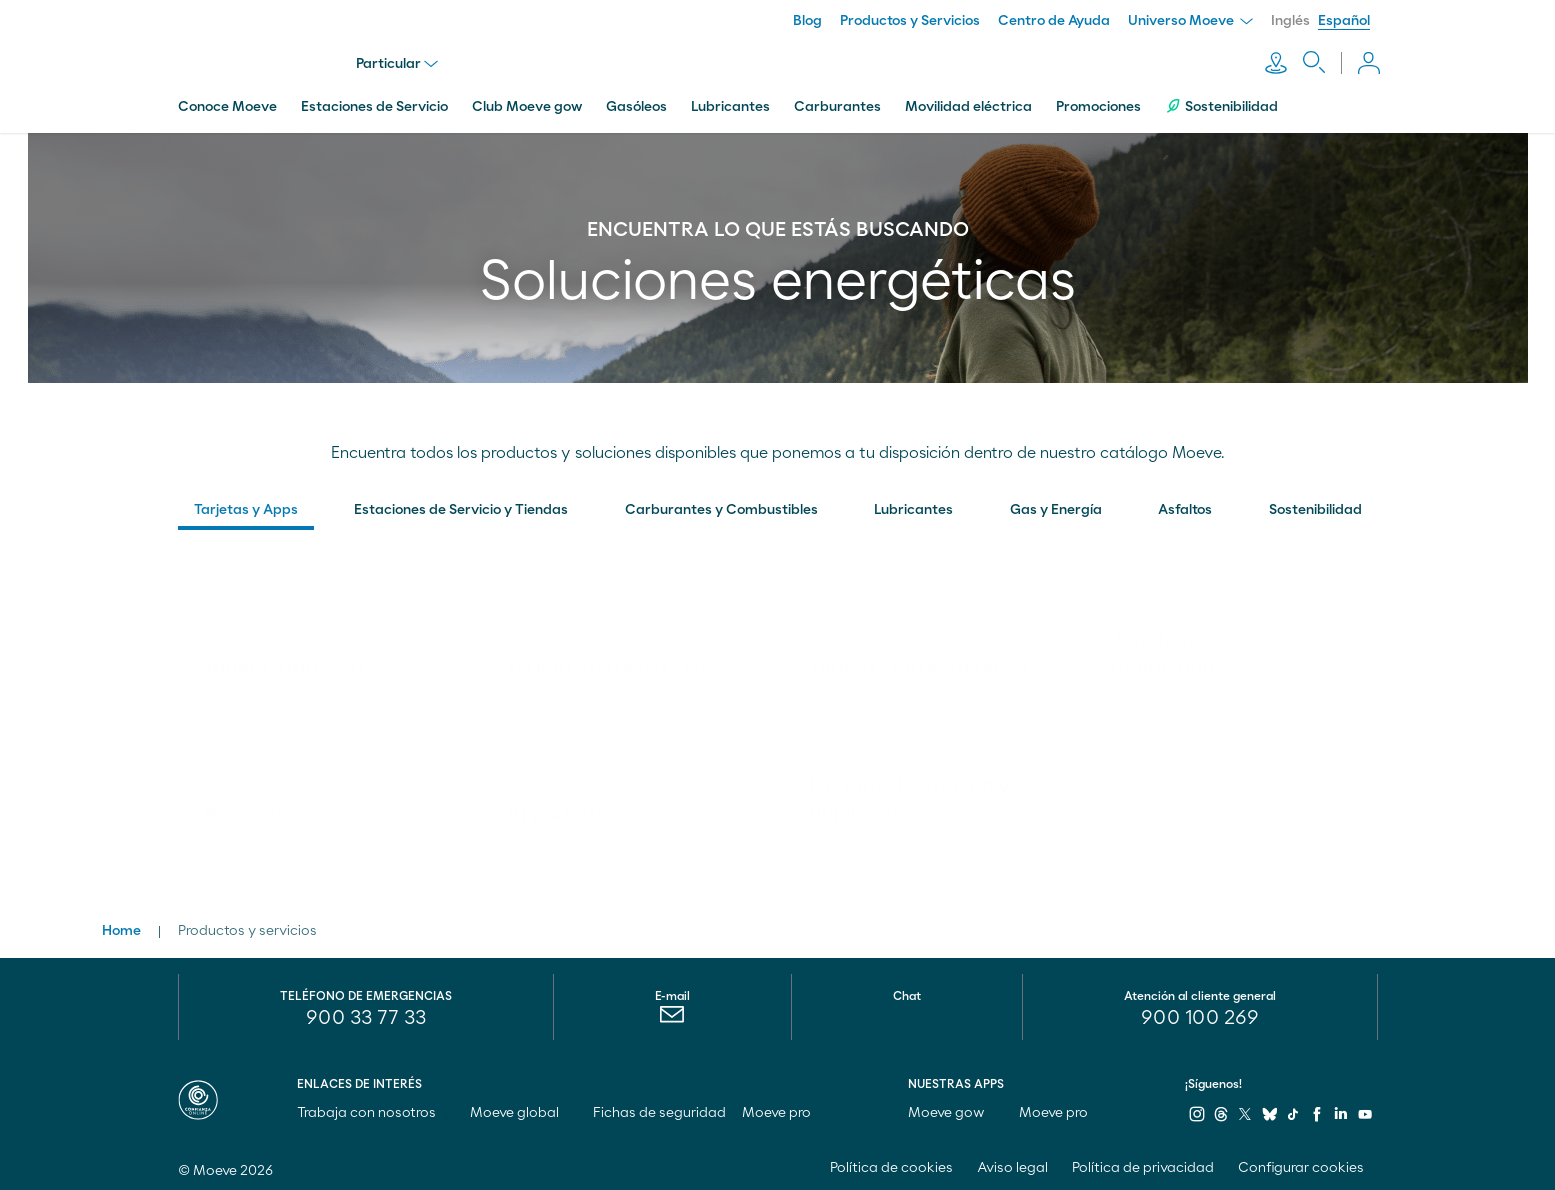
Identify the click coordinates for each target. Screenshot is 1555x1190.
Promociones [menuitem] (1098, 103)
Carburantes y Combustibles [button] (721, 506)
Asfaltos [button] (1185, 506)
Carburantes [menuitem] (837, 103)
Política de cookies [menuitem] (891, 1164)
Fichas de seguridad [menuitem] (659, 1109)
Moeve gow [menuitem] (955, 1109)
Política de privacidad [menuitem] (1143, 1164)
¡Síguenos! (1213, 1080)
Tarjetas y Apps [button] (246, 506)
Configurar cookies (1301, 1164)
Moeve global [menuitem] (523, 1109)
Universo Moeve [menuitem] (1190, 21)
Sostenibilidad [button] (1315, 506)
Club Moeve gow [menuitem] (527, 103)
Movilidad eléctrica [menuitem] (968, 103)
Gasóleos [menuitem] (636, 103)
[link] (321, 623)
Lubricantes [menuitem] (730, 103)
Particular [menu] (399, 62)
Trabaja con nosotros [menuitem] (375, 1109)
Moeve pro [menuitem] (785, 1109)
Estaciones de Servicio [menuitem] (374, 103)
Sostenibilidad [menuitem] (1221, 102)
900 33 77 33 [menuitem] (366, 1014)
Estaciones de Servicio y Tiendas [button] (461, 506)
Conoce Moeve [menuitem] (227, 103)
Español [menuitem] (1344, 21)
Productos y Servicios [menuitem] (910, 21)
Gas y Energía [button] (1056, 506)
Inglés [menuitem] (1290, 21)
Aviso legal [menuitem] (1012, 1164)
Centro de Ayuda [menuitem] (1054, 21)
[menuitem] (246, 511)
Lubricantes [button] (913, 506)
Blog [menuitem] (807, 21)
